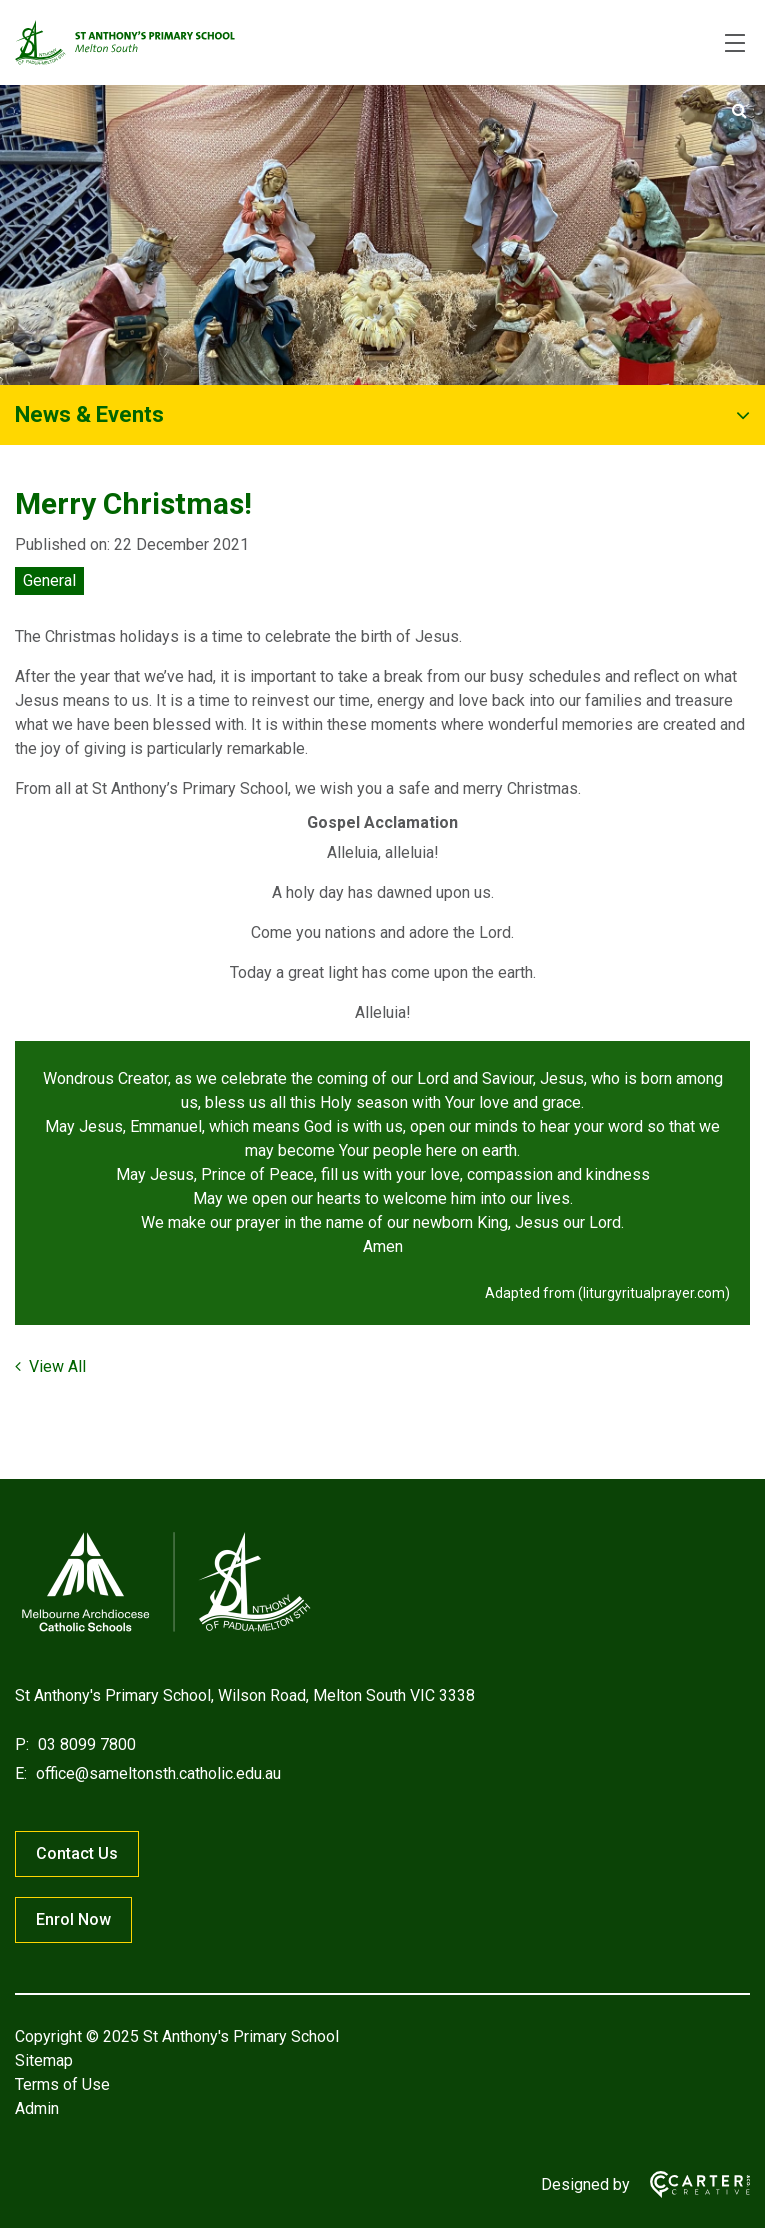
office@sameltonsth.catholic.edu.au (156, 1773)
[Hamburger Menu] (735, 43)
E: (21, 1773)
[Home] (165, 1631)
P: (22, 1744)
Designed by (585, 2184)
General (49, 580)
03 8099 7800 (85, 1744)
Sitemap (44, 2060)
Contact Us (77, 1853)
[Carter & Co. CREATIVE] (690, 2184)
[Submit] (739, 111)
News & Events (89, 414)
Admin (37, 2108)
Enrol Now (73, 1919)
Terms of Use (62, 2084)
